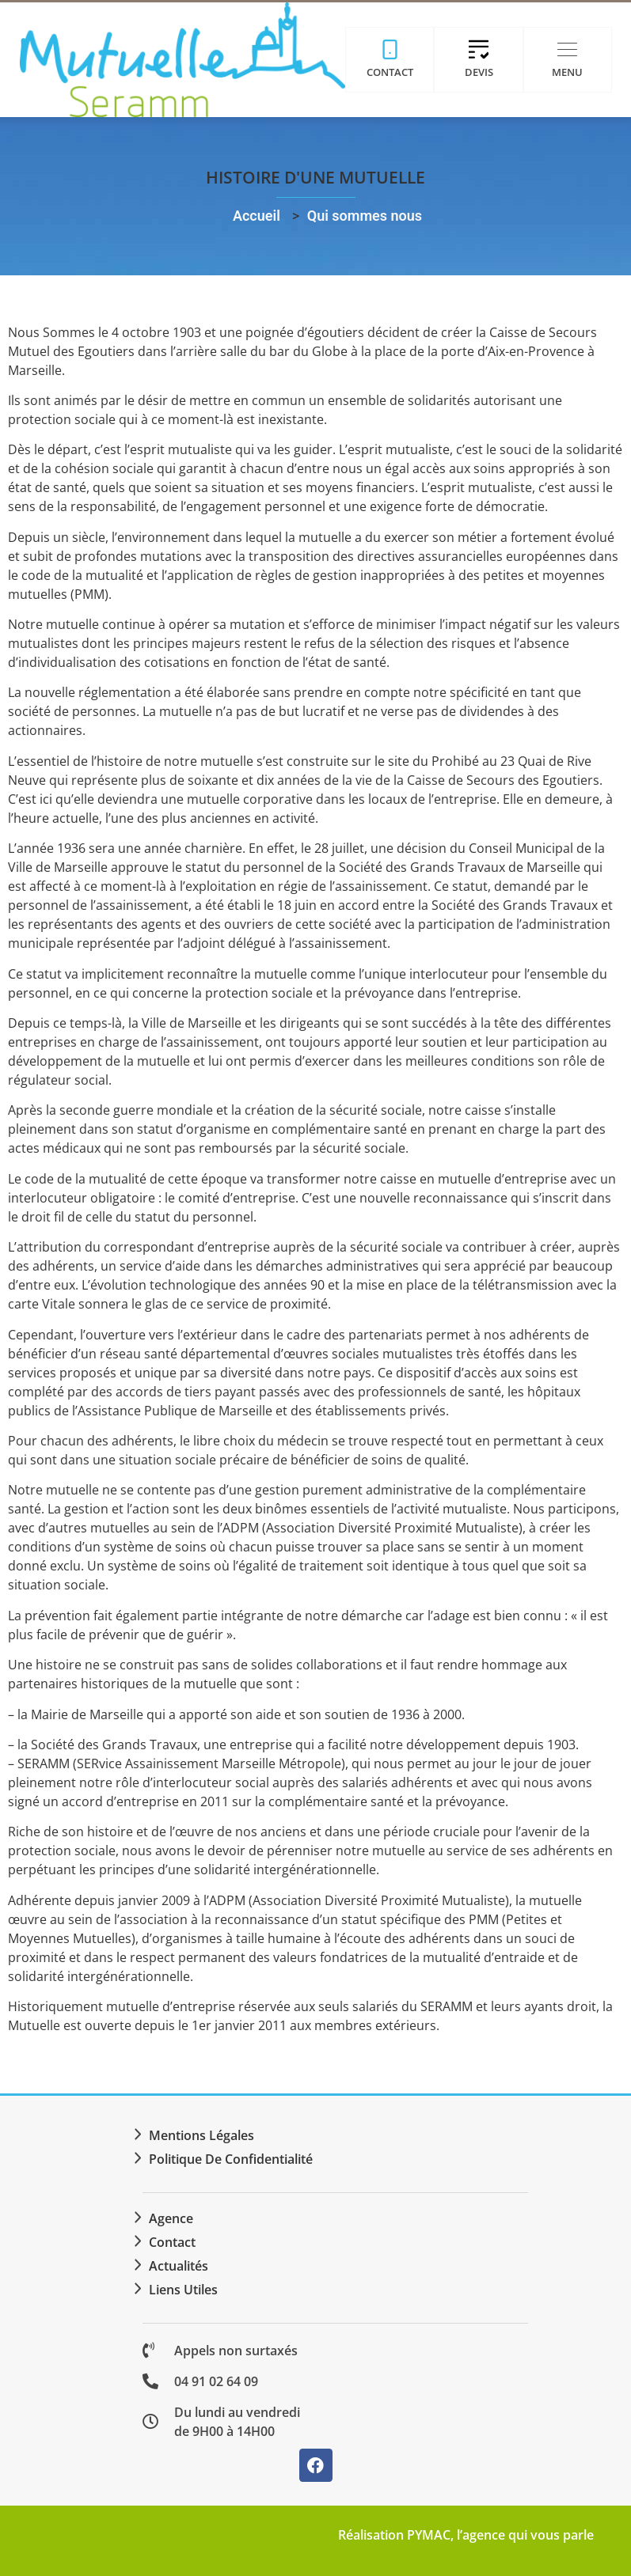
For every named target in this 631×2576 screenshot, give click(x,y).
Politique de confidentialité (231, 2159)
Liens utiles (183, 2290)
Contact (172, 2242)
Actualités (178, 2266)
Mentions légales (201, 2135)
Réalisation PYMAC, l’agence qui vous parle (466, 2535)
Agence (171, 2218)
